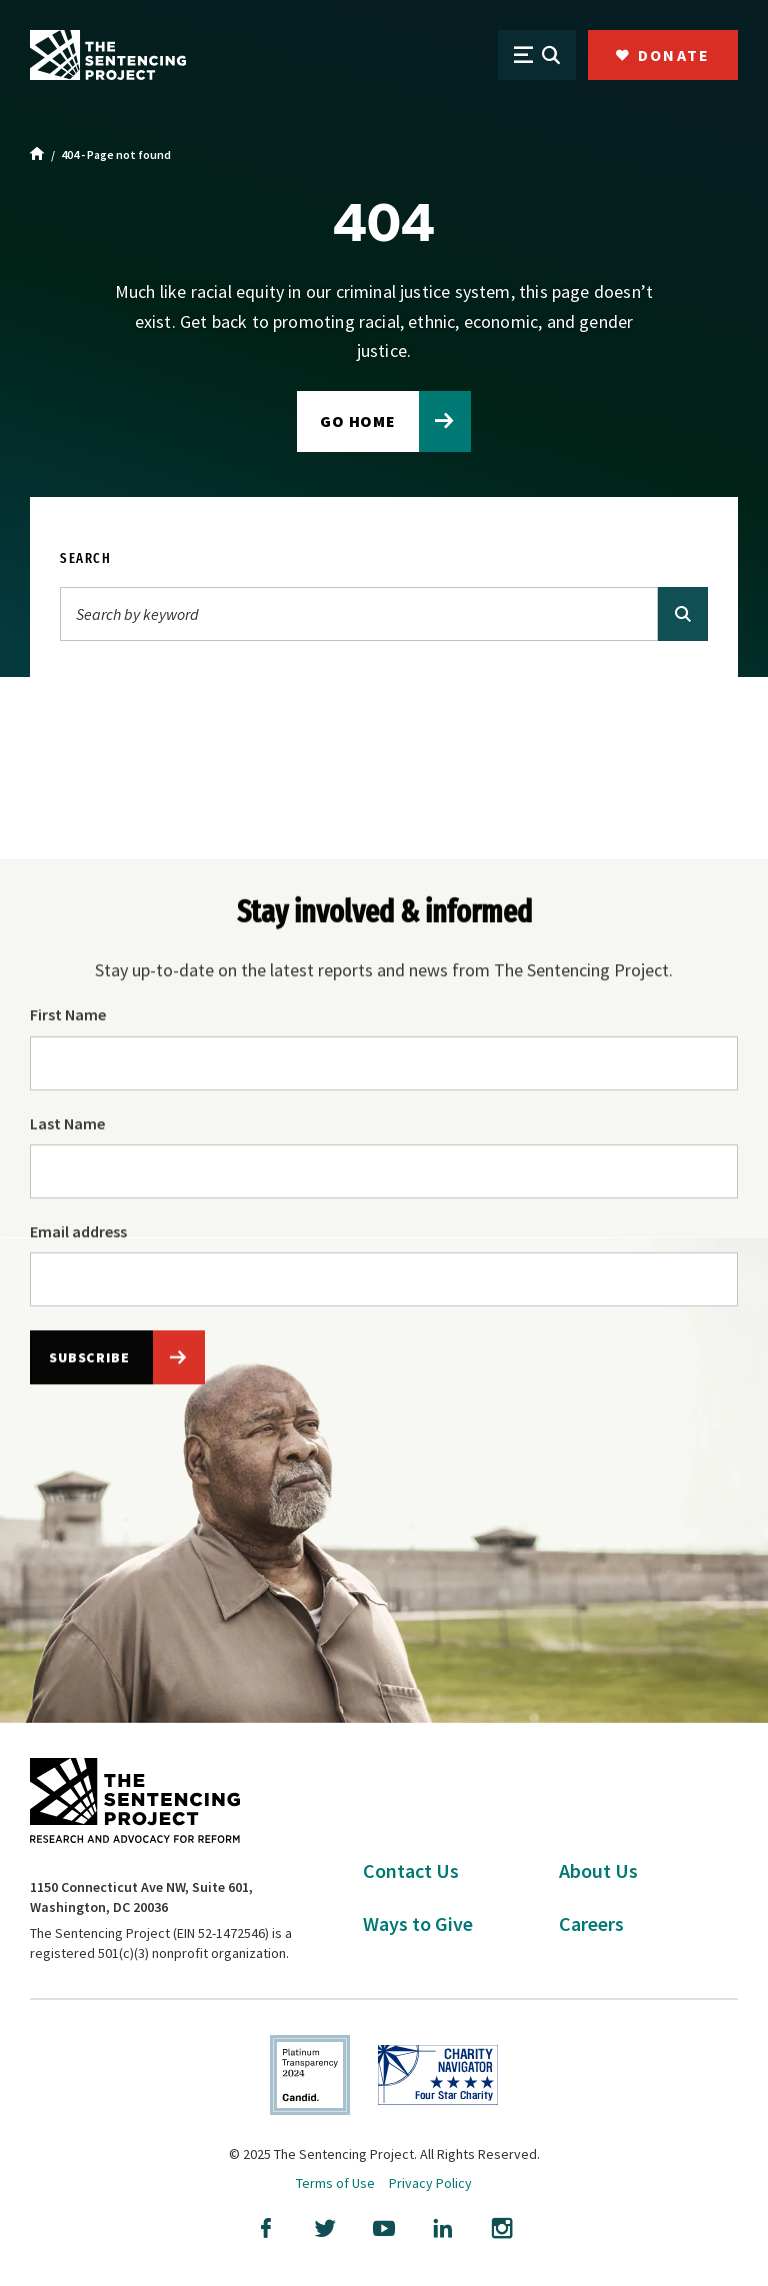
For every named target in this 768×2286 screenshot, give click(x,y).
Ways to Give (418, 1923)
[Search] (359, 614)
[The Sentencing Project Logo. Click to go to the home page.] (108, 55)
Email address (78, 1234)
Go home (358, 421)
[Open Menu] (537, 55)
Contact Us (411, 1870)
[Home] (37, 155)
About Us (598, 1870)
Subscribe (89, 1360)
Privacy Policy (430, 2183)
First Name (68, 1017)
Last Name (67, 1125)
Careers (591, 1923)
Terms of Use (335, 2183)
